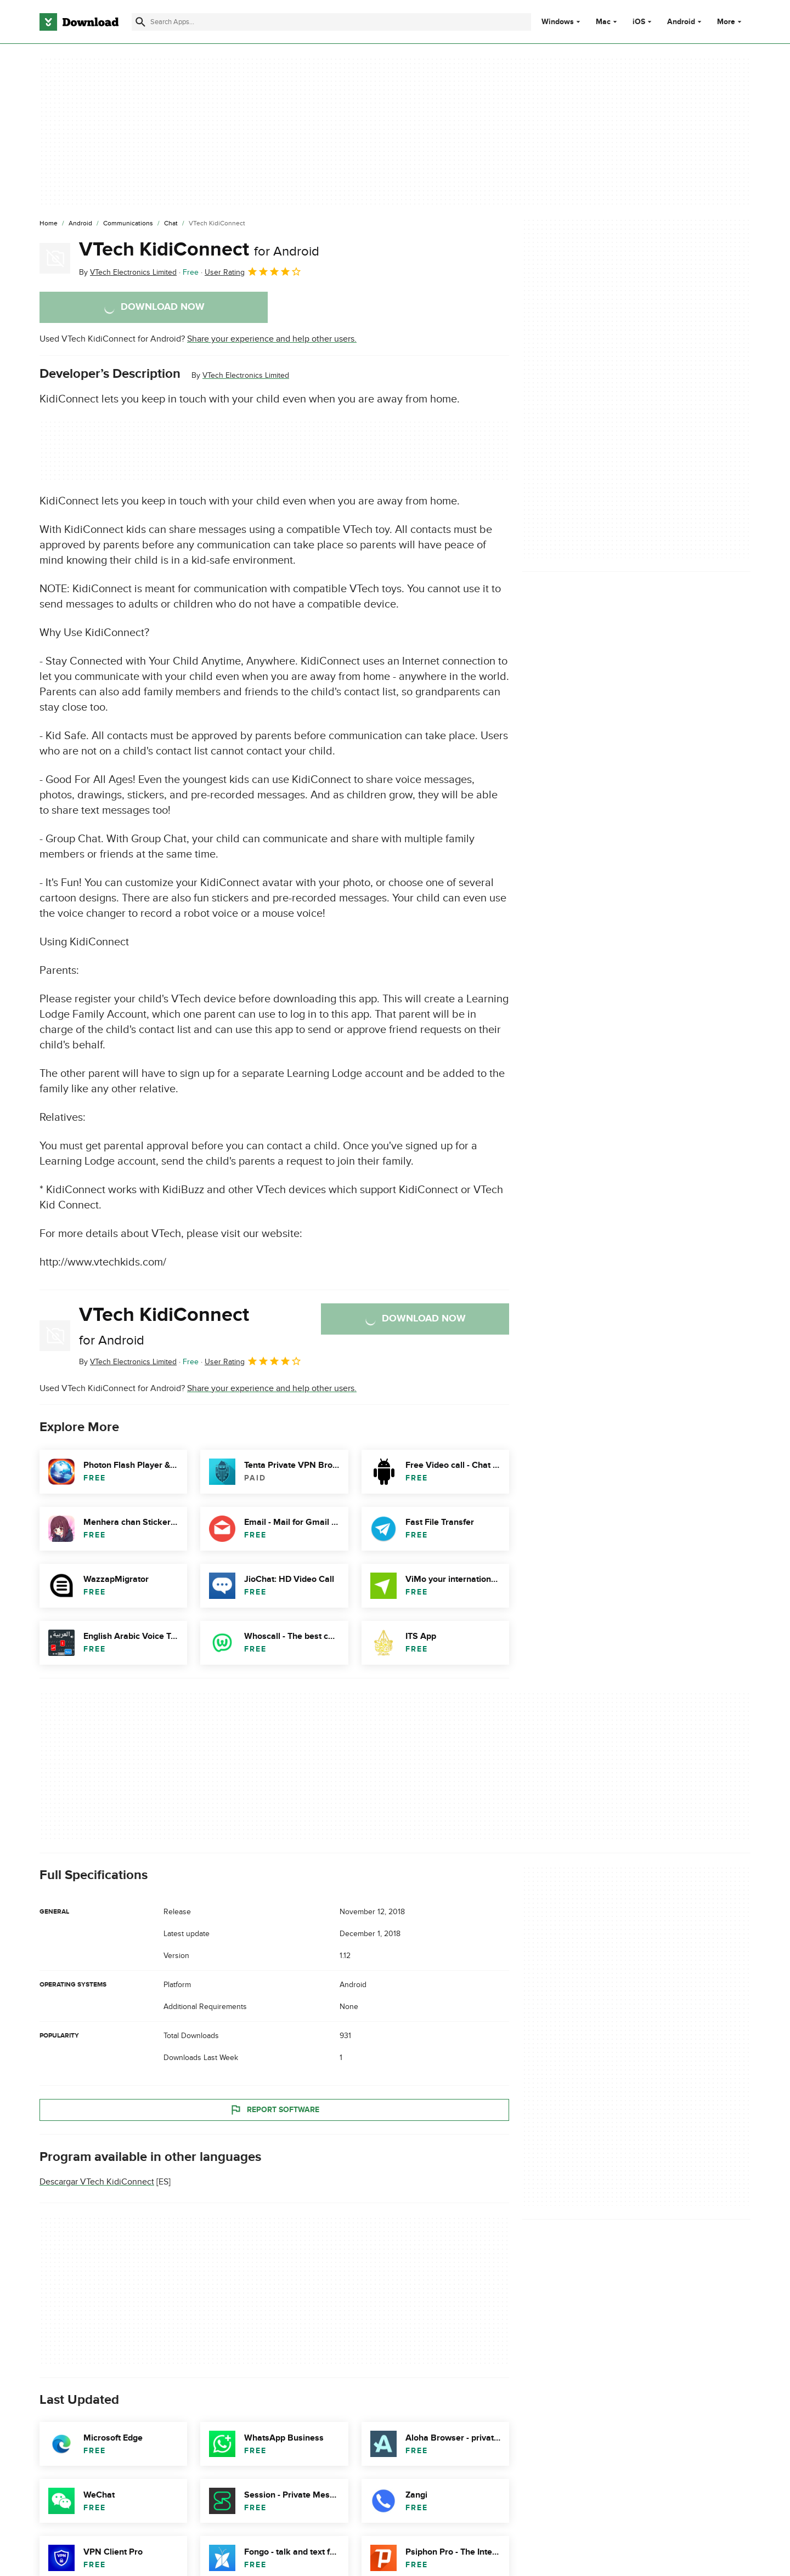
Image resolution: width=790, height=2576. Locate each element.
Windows (557, 22)
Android (681, 22)
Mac (603, 22)
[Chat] (171, 223)
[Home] (49, 223)
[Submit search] (140, 22)
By (128, 272)
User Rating (253, 271)
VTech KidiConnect (199, 249)
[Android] (80, 223)
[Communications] (128, 223)
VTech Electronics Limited (245, 375)
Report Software (274, 2109)
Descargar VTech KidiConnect (97, 2181)
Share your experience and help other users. (272, 338)
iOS (639, 22)
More (730, 21)
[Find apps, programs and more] (331, 22)
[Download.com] (79, 22)
